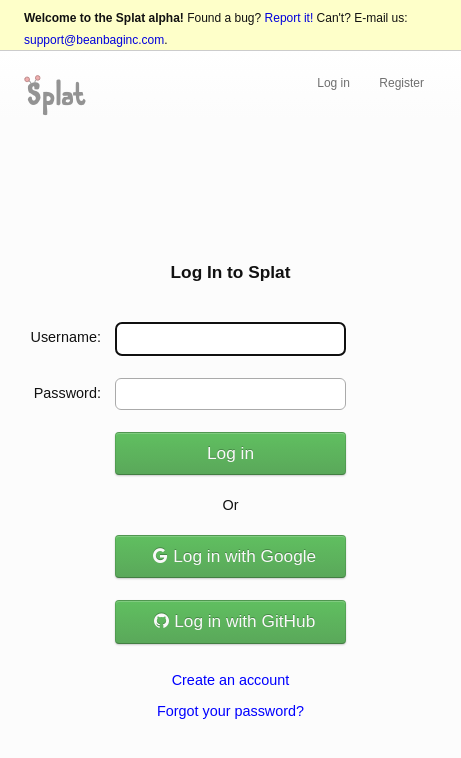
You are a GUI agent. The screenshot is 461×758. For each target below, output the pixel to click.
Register (401, 83)
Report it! (289, 18)
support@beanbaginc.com (94, 40)
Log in (333, 83)
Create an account (231, 680)
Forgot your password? (230, 711)
